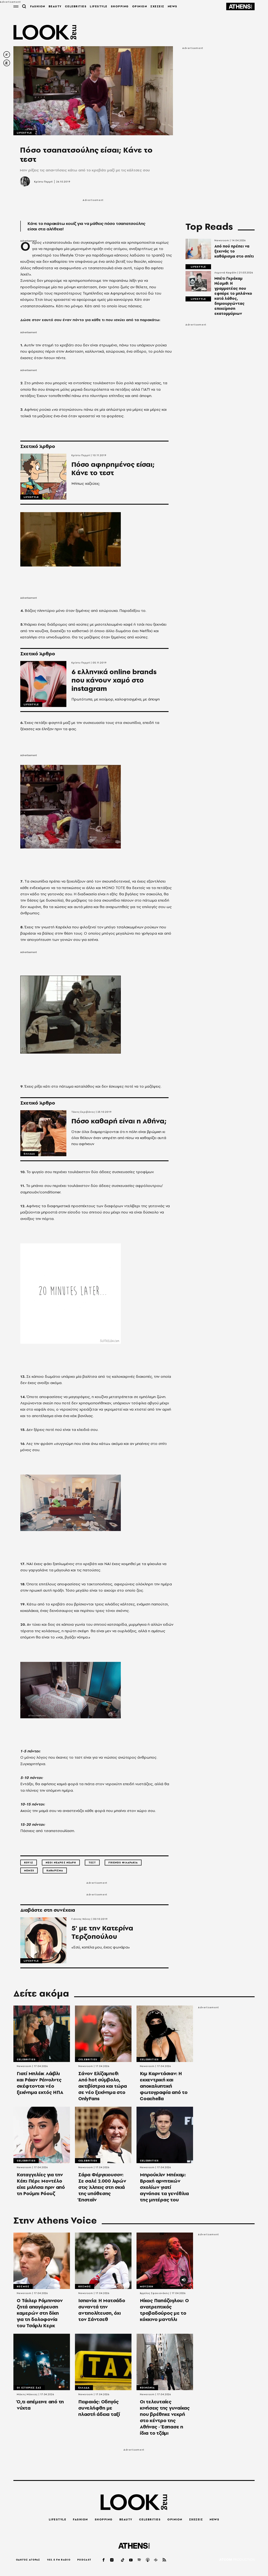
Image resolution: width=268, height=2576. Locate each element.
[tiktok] (123, 2559)
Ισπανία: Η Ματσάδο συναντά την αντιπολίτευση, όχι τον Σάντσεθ (101, 2309)
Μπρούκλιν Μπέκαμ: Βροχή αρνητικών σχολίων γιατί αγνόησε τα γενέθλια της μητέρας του (164, 2187)
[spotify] (139, 2559)
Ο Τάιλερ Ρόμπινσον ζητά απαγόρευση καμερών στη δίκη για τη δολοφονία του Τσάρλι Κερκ (40, 2313)
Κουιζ (28, 1862)
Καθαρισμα (54, 1870)
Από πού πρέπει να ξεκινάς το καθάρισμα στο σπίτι (234, 251)
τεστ (92, 1862)
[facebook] (104, 2559)
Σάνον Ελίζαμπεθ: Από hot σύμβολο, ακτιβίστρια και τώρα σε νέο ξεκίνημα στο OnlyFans (102, 2086)
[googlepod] (156, 2559)
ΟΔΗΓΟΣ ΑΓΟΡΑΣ (28, 2559)
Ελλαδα (29, 1153)
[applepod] (148, 2559)
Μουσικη (146, 2286)
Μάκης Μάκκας (27, 2394)
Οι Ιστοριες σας (29, 2387)
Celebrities (26, 2059)
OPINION (139, 6)
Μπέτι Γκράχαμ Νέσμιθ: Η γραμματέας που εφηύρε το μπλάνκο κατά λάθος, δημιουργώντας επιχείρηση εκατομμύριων (233, 296)
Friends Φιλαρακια (123, 1862)
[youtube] (131, 2559)
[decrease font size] (6, 54)
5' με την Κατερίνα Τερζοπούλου (102, 1932)
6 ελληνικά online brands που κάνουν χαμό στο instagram (114, 680)
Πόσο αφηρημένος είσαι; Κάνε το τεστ (113, 468)
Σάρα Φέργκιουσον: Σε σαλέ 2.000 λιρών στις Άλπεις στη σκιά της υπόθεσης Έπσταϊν (102, 2187)
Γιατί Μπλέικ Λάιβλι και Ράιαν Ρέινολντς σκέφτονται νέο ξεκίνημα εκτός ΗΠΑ (40, 2082)
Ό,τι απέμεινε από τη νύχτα (40, 2405)
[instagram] (112, 2559)
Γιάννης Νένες (81, 1919)
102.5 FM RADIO (59, 2559)
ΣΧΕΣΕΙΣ (157, 6)
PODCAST (84, 2559)
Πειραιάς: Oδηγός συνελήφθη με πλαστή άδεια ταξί (99, 2408)
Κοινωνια (147, 2387)
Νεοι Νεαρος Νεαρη (61, 1862)
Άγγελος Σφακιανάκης (154, 2293)
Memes (29, 1870)
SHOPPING (120, 6)
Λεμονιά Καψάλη (225, 272)
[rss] (164, 2559)
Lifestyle (24, 132)
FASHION (37, 6)
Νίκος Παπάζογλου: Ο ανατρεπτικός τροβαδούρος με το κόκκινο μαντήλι (164, 2309)
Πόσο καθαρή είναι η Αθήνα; (118, 1121)
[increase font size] (6, 63)
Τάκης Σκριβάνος (83, 1112)
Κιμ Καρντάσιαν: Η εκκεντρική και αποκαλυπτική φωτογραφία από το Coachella (164, 2086)
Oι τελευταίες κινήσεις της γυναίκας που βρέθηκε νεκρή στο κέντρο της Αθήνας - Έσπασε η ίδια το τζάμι (165, 2417)
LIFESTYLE (98, 6)
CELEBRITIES (76, 6)
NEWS (172, 6)
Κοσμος (23, 2286)
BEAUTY (55, 6)
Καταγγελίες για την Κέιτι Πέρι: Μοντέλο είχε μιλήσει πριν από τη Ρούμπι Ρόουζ (41, 2184)
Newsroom (221, 240)
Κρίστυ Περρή (43, 181)
